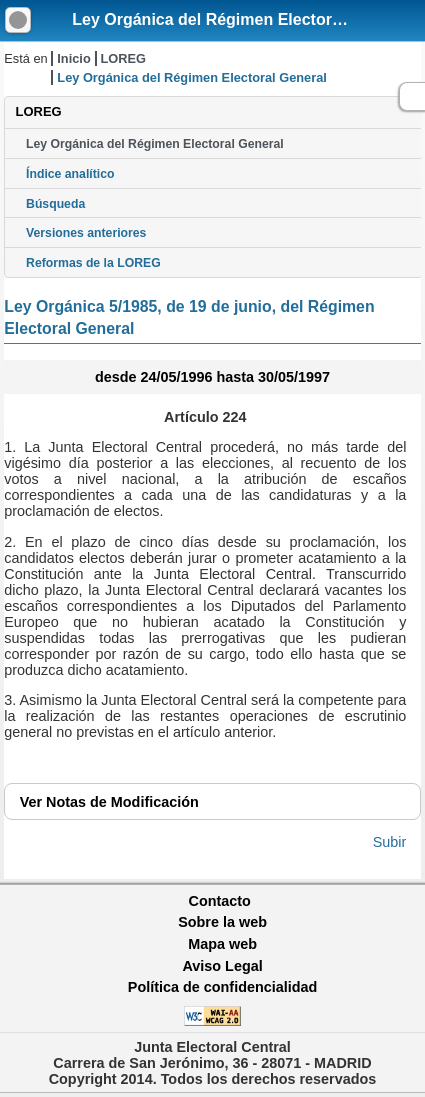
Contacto (220, 901)
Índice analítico (70, 174)
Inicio (73, 58)
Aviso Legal (222, 966)
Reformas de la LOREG (93, 263)
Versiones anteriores (86, 233)
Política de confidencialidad (223, 987)
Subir (390, 842)
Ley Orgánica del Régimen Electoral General (240, 19)
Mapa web (222, 944)
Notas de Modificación (109, 802)
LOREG (123, 58)
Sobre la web (222, 922)
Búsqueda (55, 204)
